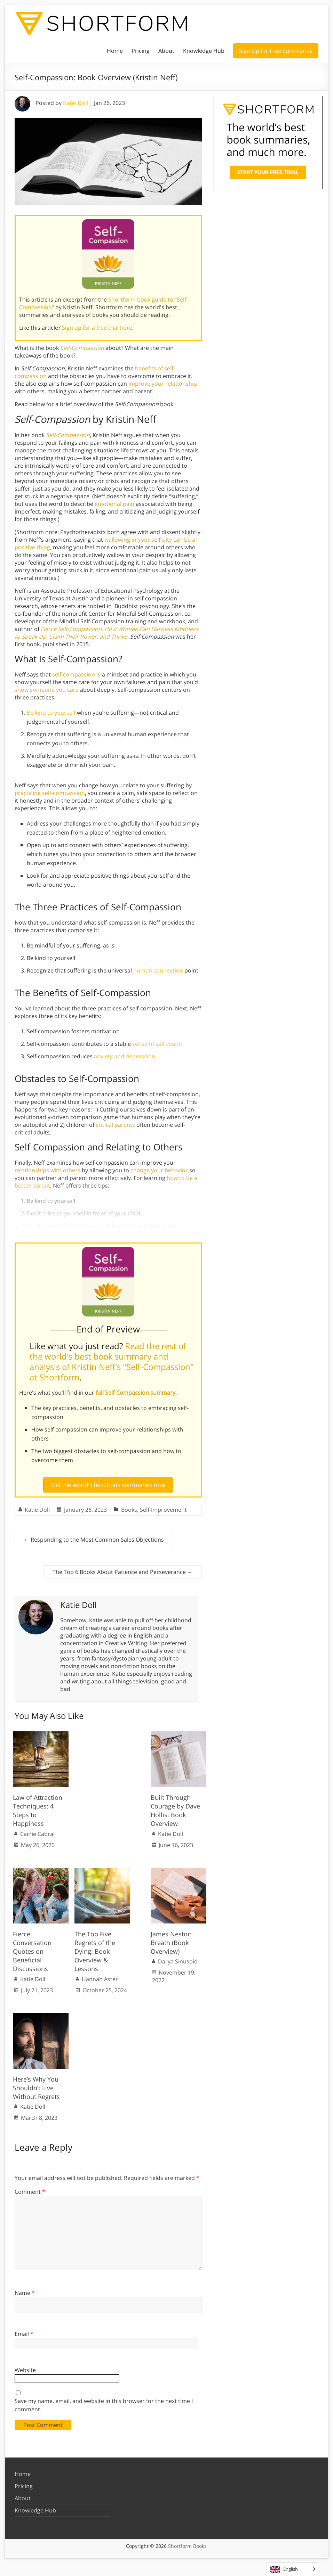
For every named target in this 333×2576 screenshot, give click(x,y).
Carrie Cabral (37, 1831)
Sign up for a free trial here (97, 327)
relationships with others (47, 1170)
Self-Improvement (163, 1506)
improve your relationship (162, 383)
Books (129, 1506)
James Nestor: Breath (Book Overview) (171, 1939)
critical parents (115, 1125)
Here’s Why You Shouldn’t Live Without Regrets (36, 2085)
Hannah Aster (100, 1976)
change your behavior (159, 1170)
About (166, 51)
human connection (158, 970)
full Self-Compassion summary (135, 1392)
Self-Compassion (82, 348)
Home (115, 51)
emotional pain (114, 504)
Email (24, 2331)
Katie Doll (75, 103)
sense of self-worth (157, 1044)
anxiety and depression (124, 1056)
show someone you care (47, 690)
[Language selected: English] (293, 2569)
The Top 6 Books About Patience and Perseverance (123, 1569)
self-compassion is (76, 674)
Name (25, 2290)
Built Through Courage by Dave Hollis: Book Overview (175, 1807)
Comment (30, 2189)
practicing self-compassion (50, 793)
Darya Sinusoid (178, 1958)
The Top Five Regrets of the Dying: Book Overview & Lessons (94, 1948)
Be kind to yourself (51, 712)
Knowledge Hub (203, 51)
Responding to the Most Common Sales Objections (94, 1536)
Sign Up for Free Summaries (275, 51)
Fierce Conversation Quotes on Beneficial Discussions (32, 1948)
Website (25, 2367)
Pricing (141, 51)
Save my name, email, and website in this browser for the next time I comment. (104, 2402)
